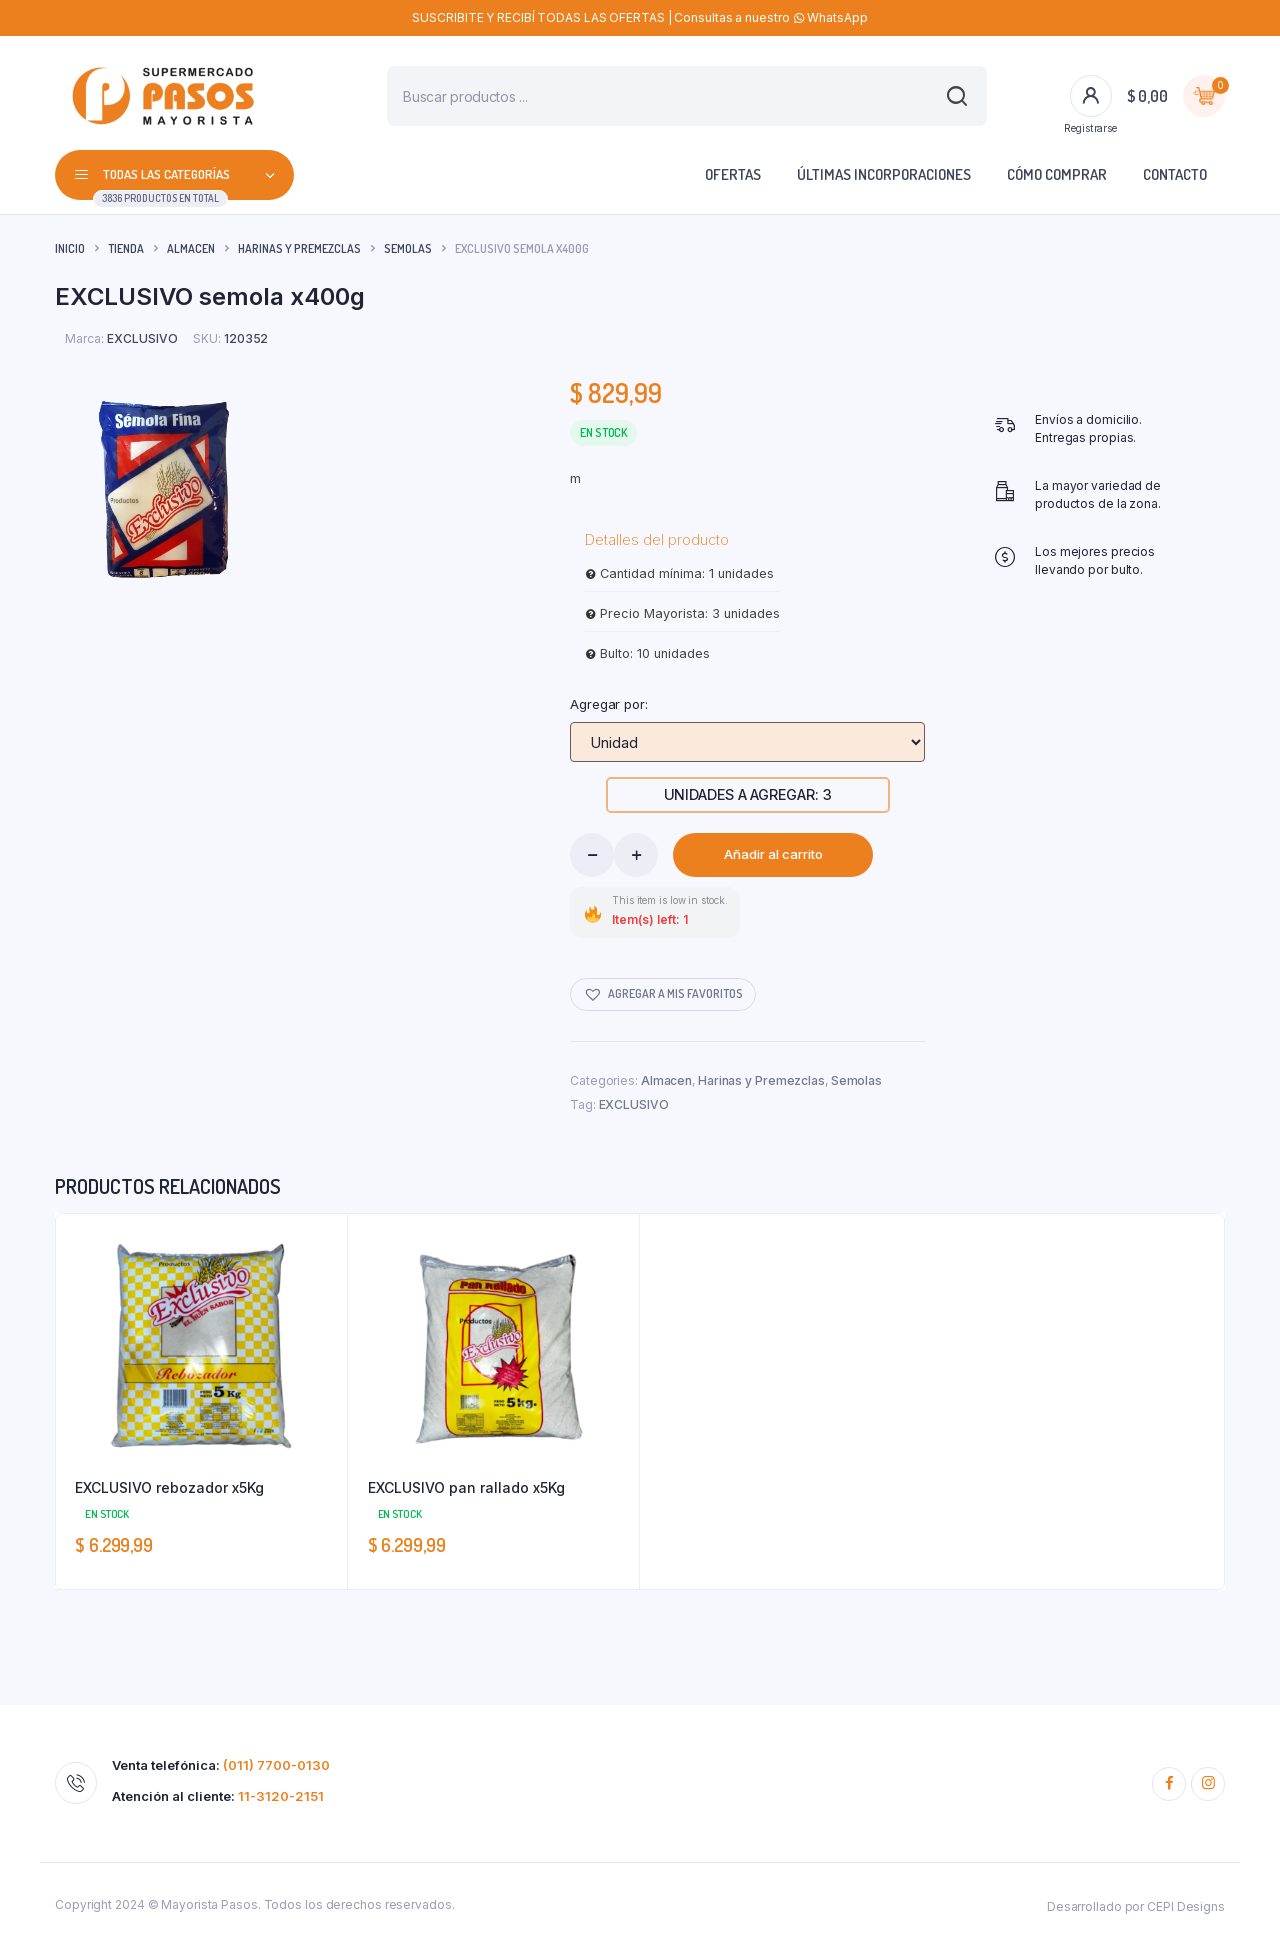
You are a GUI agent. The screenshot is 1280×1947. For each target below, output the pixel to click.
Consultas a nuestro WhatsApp (770, 17)
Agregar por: (609, 704)
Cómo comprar (1057, 174)
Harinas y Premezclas (299, 248)
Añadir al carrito (773, 854)
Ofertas (733, 174)
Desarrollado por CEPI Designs (1136, 1906)
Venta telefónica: (221, 1765)
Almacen (191, 248)
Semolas (408, 248)
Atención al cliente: (218, 1796)
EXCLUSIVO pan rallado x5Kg (466, 1487)
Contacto (1175, 174)
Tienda (126, 248)
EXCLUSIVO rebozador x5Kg (169, 1487)
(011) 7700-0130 (276, 1765)
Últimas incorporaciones (884, 174)
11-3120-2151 (281, 1796)
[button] (663, 994)
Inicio (70, 248)
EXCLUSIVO (634, 1104)
